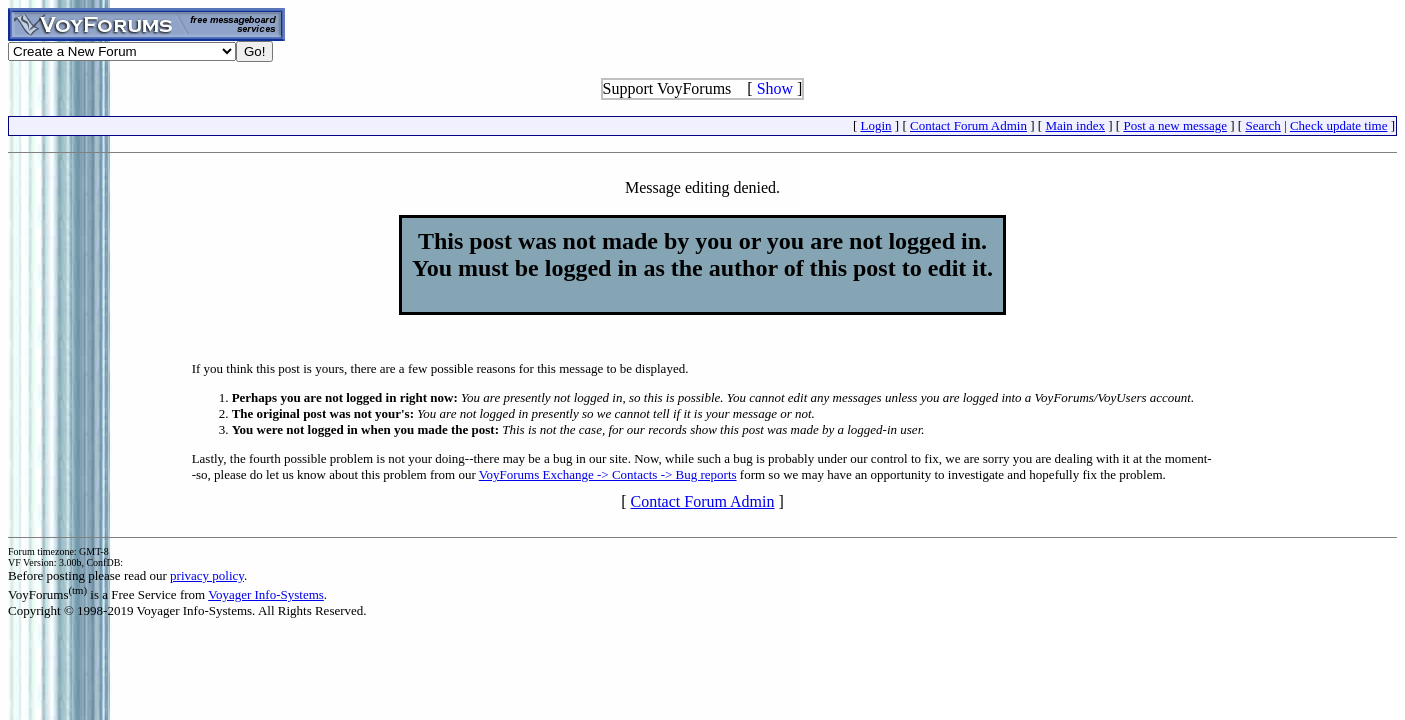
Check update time (1338, 125)
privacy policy (207, 575)
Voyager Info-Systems (266, 594)
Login (876, 125)
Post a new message (1175, 125)
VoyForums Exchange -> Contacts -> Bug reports (608, 474)
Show (775, 88)
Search (1262, 125)
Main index (1075, 125)
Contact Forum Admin (968, 125)
